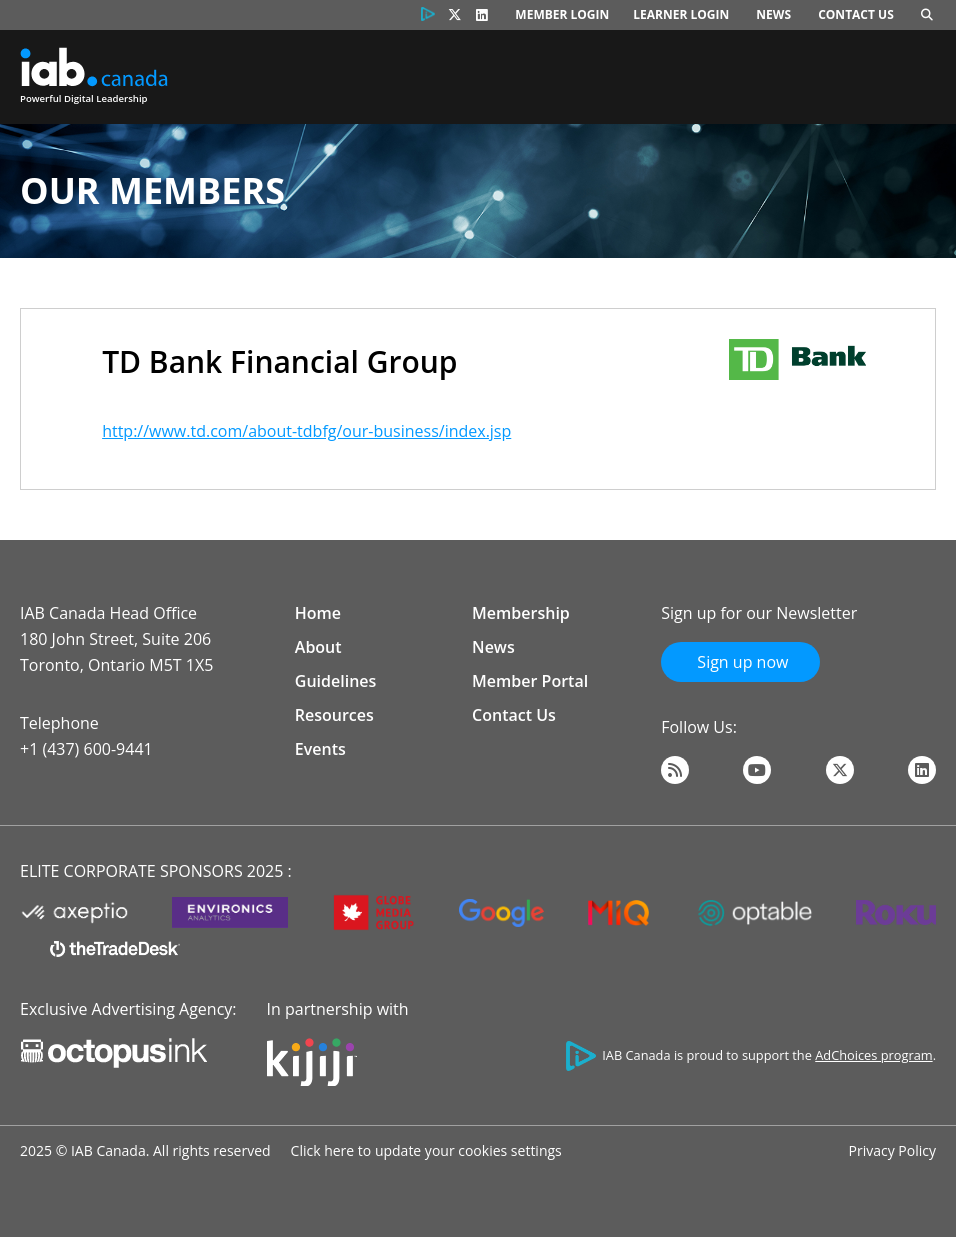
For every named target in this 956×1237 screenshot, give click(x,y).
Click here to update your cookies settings (426, 1150)
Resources (334, 715)
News (773, 14)
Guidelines (336, 681)
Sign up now (740, 662)
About (318, 647)
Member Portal (530, 681)
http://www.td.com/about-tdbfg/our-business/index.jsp (306, 431)
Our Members (152, 190)
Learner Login (681, 14)
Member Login (562, 14)
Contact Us (856, 14)
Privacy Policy (892, 1150)
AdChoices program (873, 1055)
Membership (521, 613)
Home (318, 613)
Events (320, 749)
